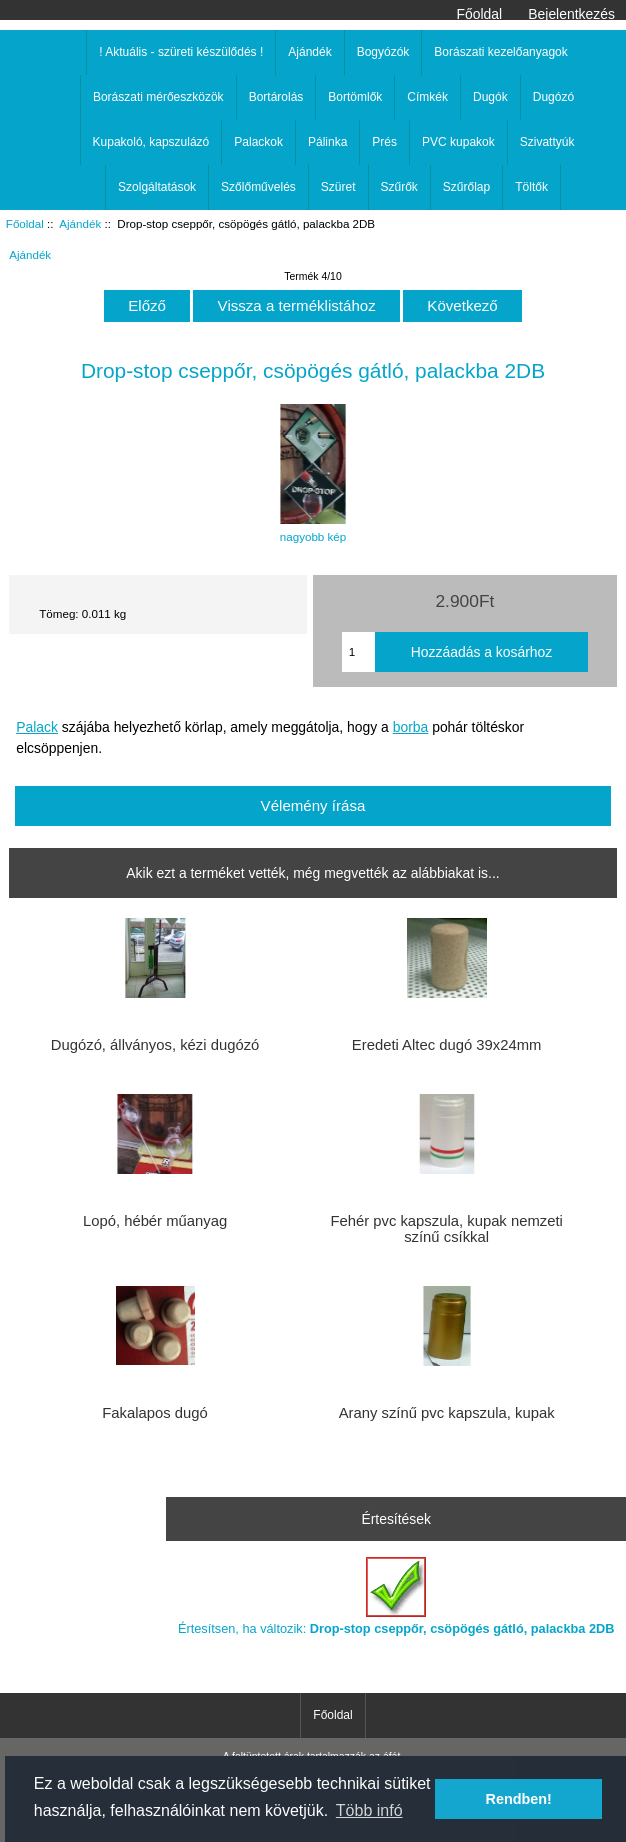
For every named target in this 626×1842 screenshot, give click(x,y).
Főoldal (480, 14)
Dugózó (553, 97)
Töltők (531, 187)
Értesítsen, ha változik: (396, 1596)
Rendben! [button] (519, 1799)
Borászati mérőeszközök (158, 97)
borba (411, 727)
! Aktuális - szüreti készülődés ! (181, 52)
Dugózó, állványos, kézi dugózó (155, 1045)
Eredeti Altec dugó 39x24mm (447, 1045)
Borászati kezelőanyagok (500, 52)
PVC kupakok (458, 142)
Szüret (338, 187)
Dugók (490, 97)
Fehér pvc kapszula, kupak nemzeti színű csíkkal (446, 1229)
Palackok (258, 142)
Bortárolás (276, 97)
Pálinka (327, 142)
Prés (384, 142)
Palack (37, 727)
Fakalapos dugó (155, 1413)
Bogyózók (383, 52)
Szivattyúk (547, 142)
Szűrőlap (466, 187)
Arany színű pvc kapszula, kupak (447, 1413)
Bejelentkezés (571, 14)
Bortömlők (355, 97)
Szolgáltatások (157, 187)
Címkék (427, 97)
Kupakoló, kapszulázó (151, 142)
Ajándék (80, 223)
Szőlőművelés (258, 187)
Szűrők (399, 187)
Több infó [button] (369, 1810)
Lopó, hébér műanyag (155, 1221)
